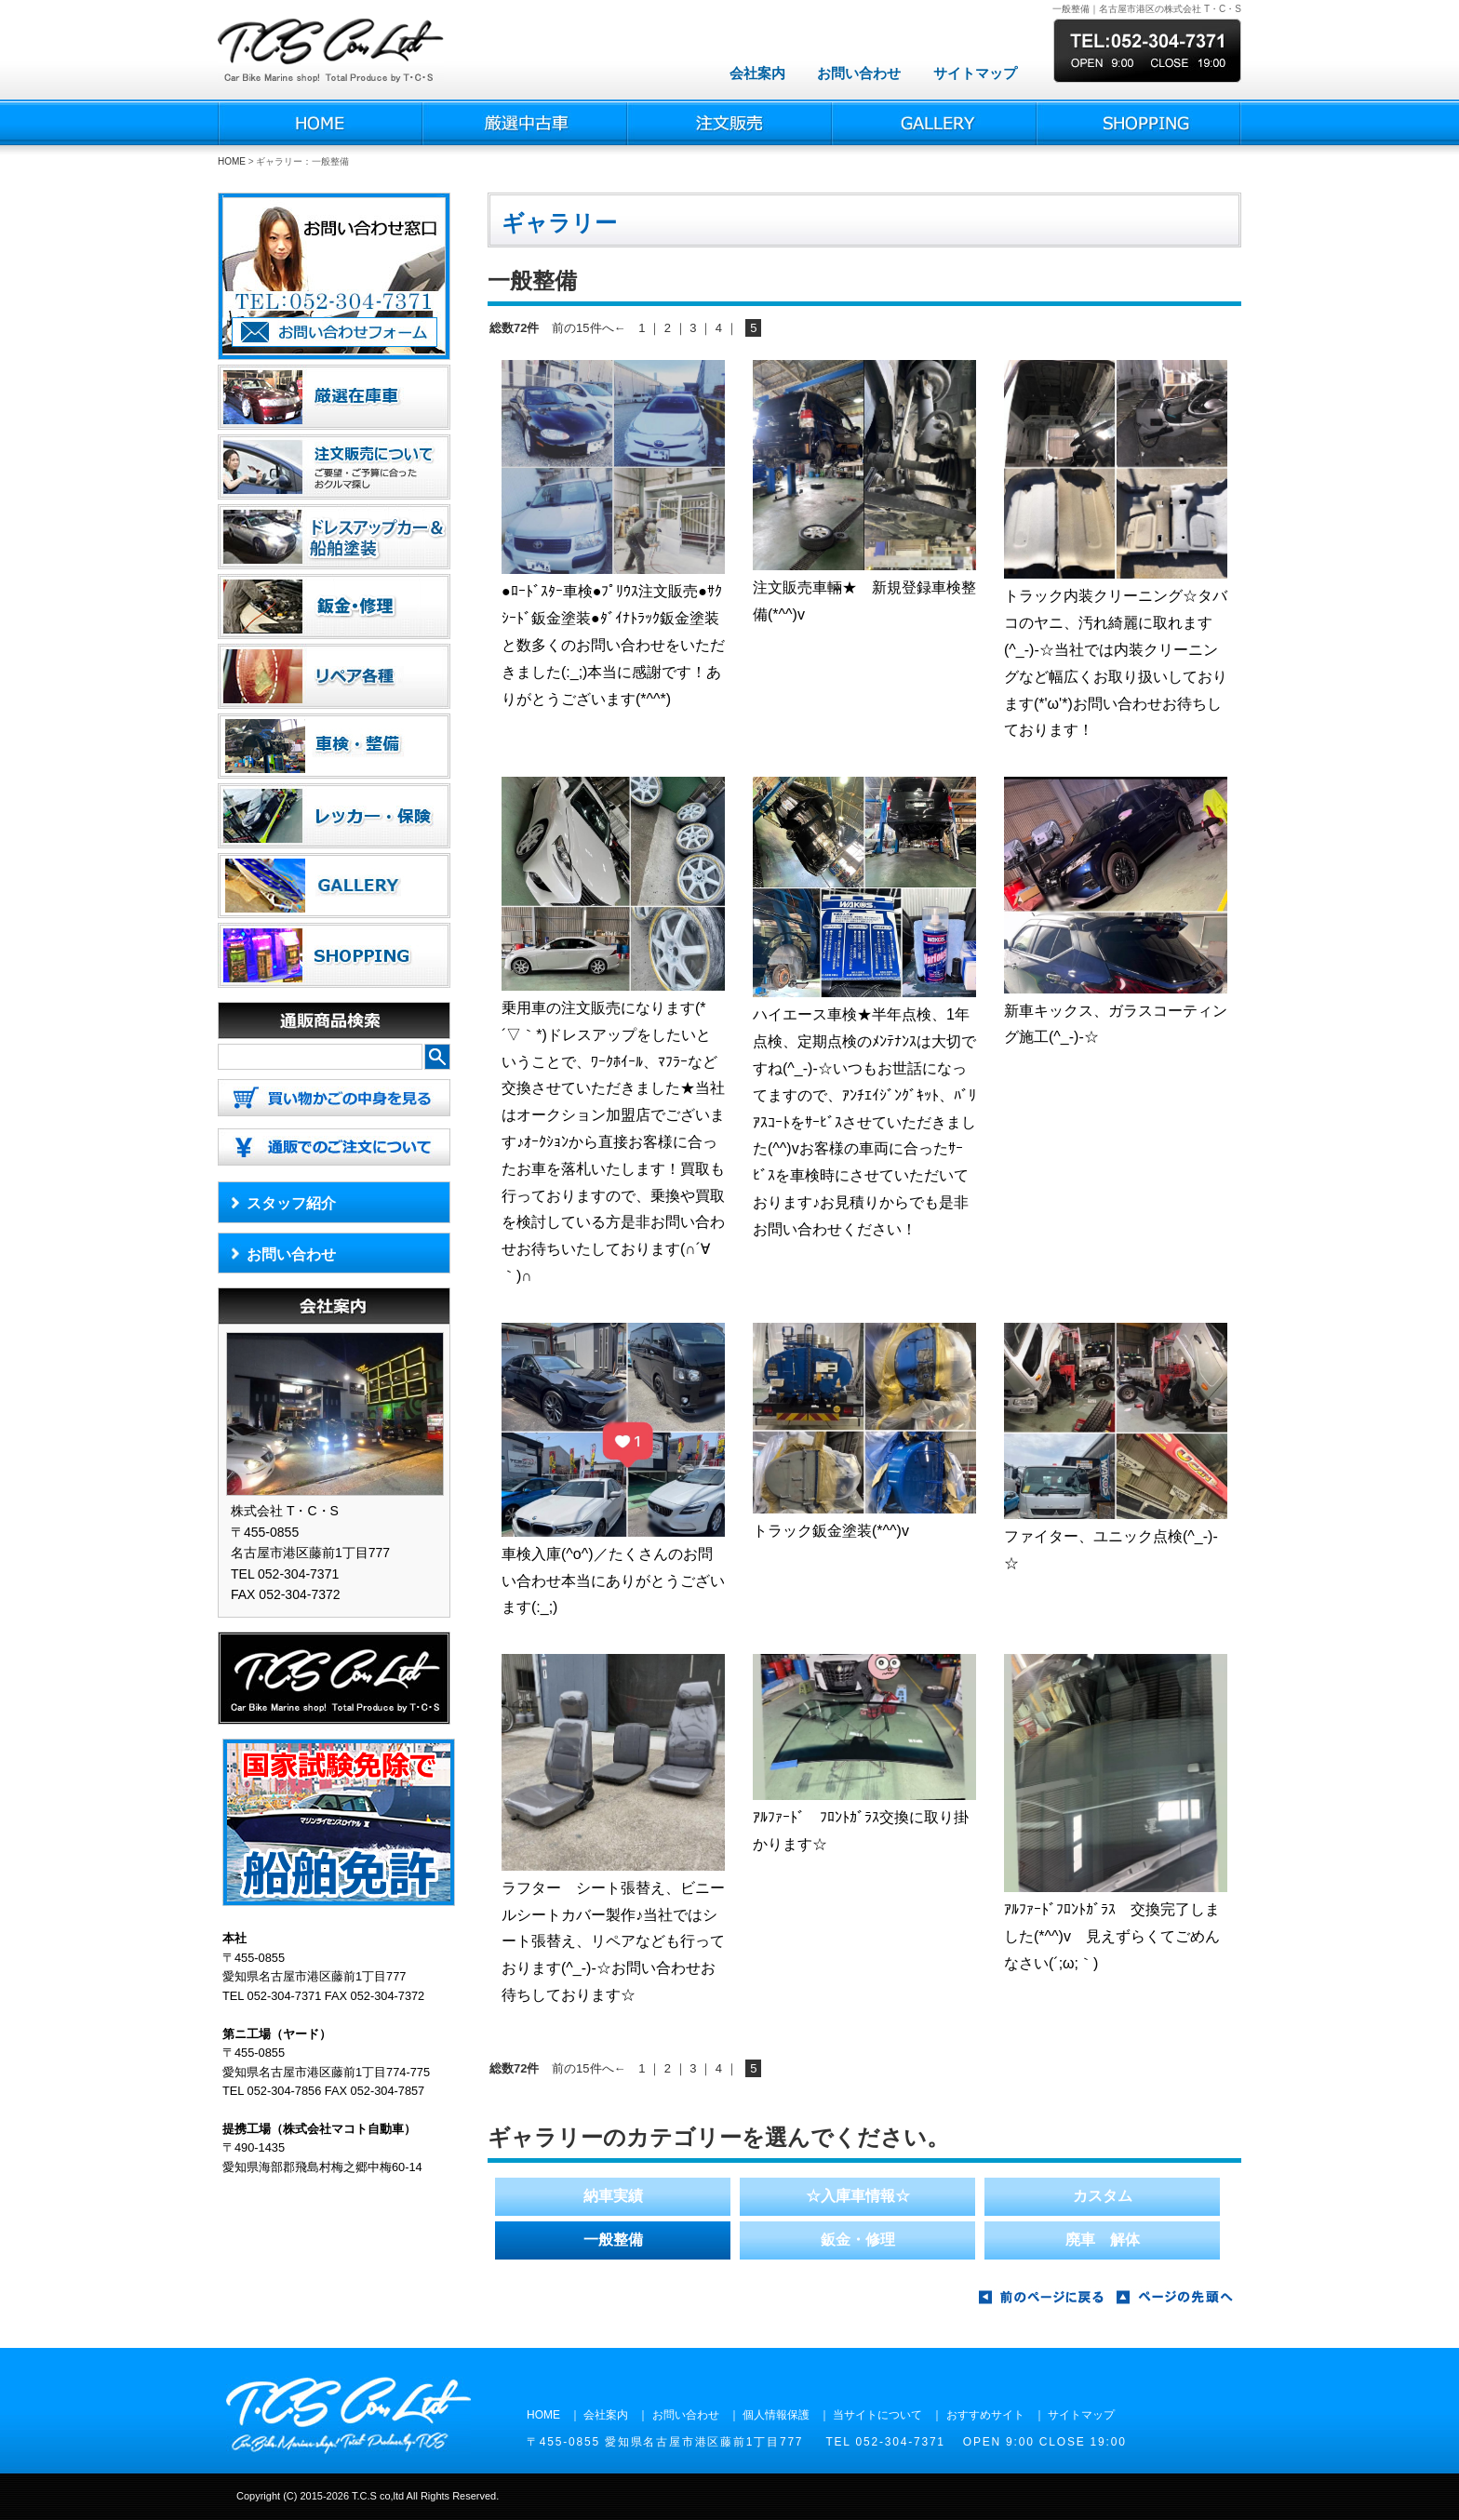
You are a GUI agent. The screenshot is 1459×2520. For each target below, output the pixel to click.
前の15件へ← (588, 328)
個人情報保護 (776, 2414)
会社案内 (757, 73)
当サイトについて (877, 2414)
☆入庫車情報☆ (858, 2196)
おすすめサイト (985, 2414)
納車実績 (613, 2196)
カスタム (1102, 2196)
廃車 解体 (1102, 2239)
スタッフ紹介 (291, 1203)
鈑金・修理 (858, 2239)
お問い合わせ (859, 73)
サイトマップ (975, 73)
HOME (232, 161)
